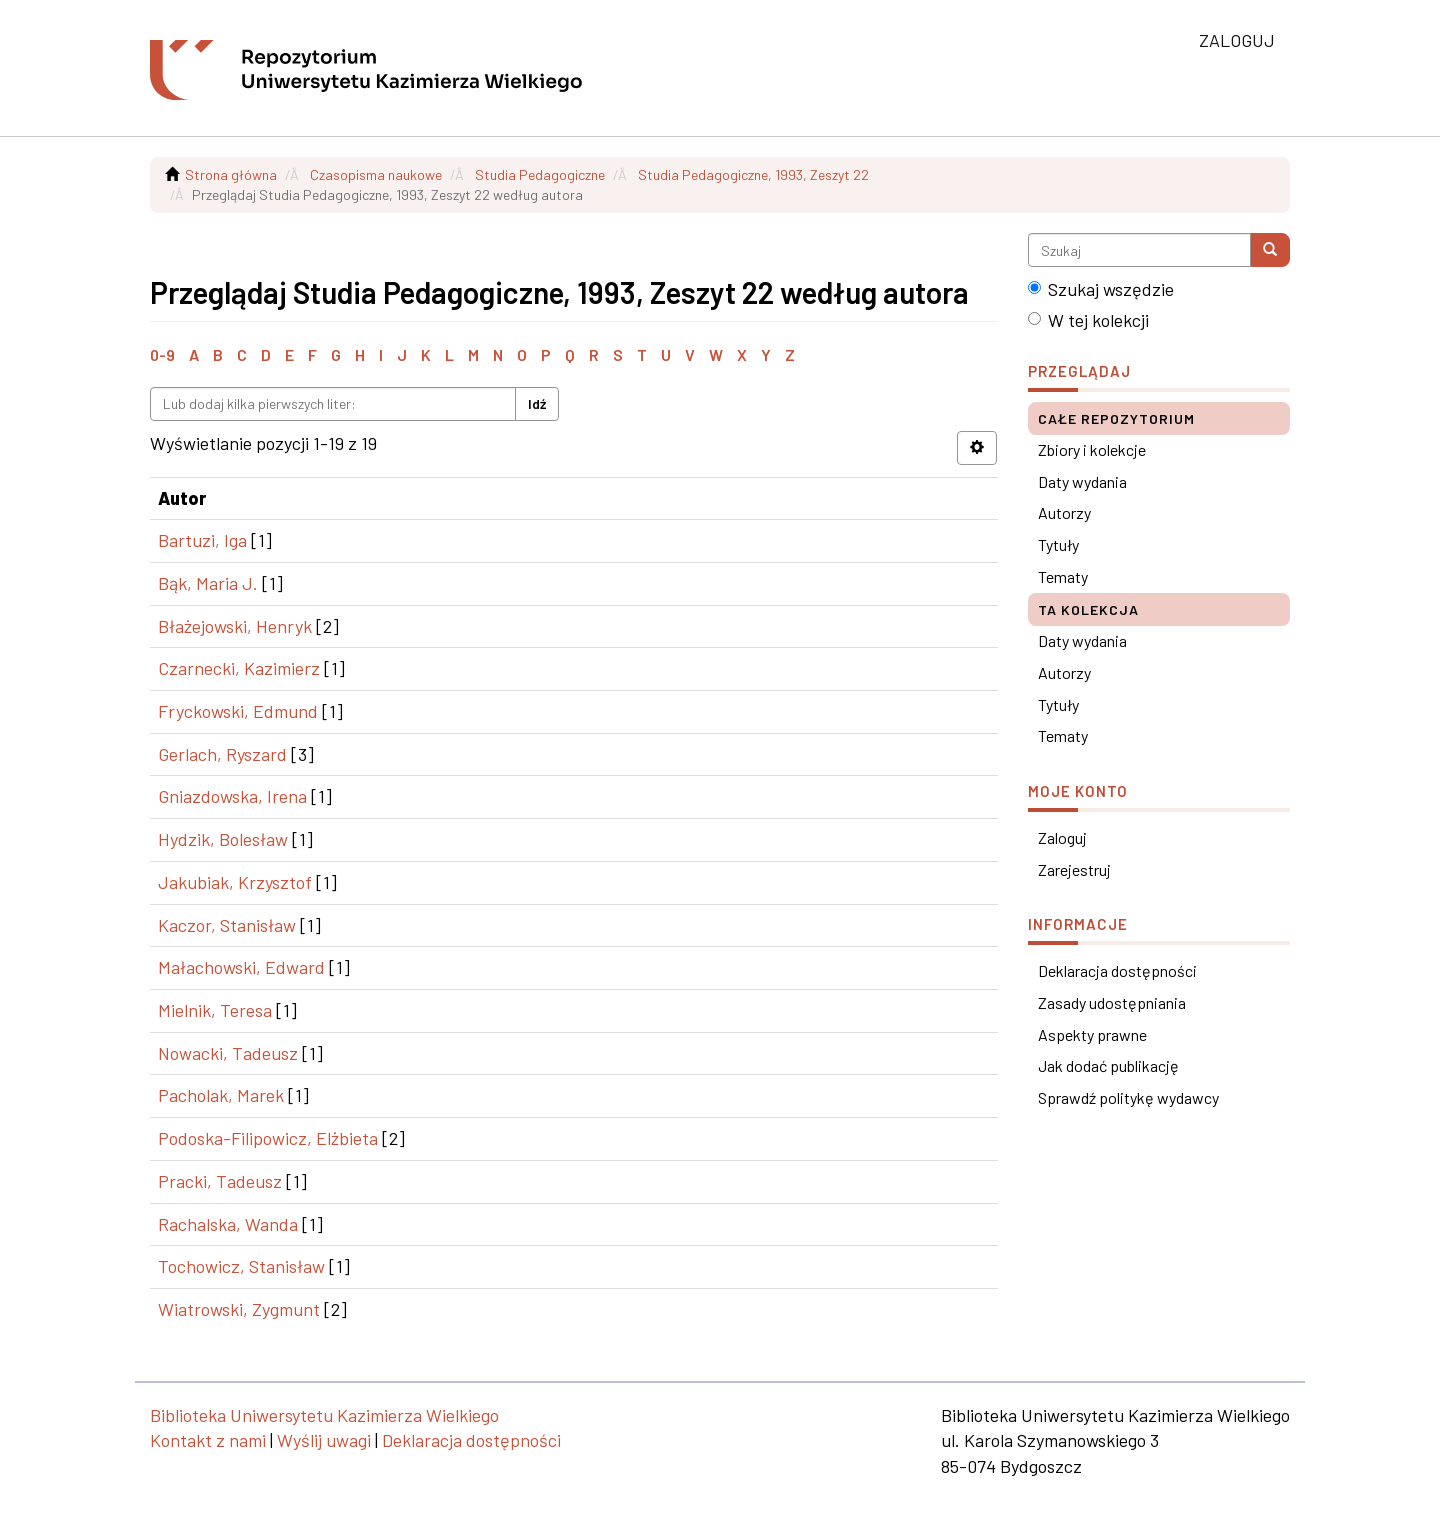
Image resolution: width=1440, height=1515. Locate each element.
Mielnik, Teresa (215, 1010)
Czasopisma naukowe (376, 174)
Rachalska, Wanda (228, 1224)
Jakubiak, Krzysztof (235, 882)
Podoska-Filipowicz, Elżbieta (268, 1138)
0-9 (162, 354)
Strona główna (231, 174)
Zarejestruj (1074, 869)
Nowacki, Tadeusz (228, 1053)
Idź (537, 403)
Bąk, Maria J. (208, 583)
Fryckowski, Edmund (238, 711)
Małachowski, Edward (241, 967)
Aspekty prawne (1092, 1034)
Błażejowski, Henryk (235, 626)
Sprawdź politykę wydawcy (1128, 1097)
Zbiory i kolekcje (1092, 449)
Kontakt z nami (208, 1440)
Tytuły (1058, 544)
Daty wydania (1082, 481)
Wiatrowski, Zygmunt (239, 1309)
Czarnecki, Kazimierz (239, 668)
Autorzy (1064, 512)
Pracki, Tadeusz (220, 1181)
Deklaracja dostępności (1117, 970)
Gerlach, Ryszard (222, 754)
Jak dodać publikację (1108, 1065)
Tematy (1063, 576)
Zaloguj (1062, 837)
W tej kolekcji (1088, 320)
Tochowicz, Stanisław (241, 1266)
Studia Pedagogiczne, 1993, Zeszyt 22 (753, 174)
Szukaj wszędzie (1101, 289)
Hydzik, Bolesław (223, 839)
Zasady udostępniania (1112, 1002)
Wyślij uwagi (324, 1440)
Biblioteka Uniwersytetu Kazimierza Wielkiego (324, 1415)
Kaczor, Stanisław (227, 925)
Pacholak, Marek (221, 1095)
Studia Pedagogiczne (540, 174)
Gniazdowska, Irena (232, 796)
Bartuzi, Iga (202, 540)
